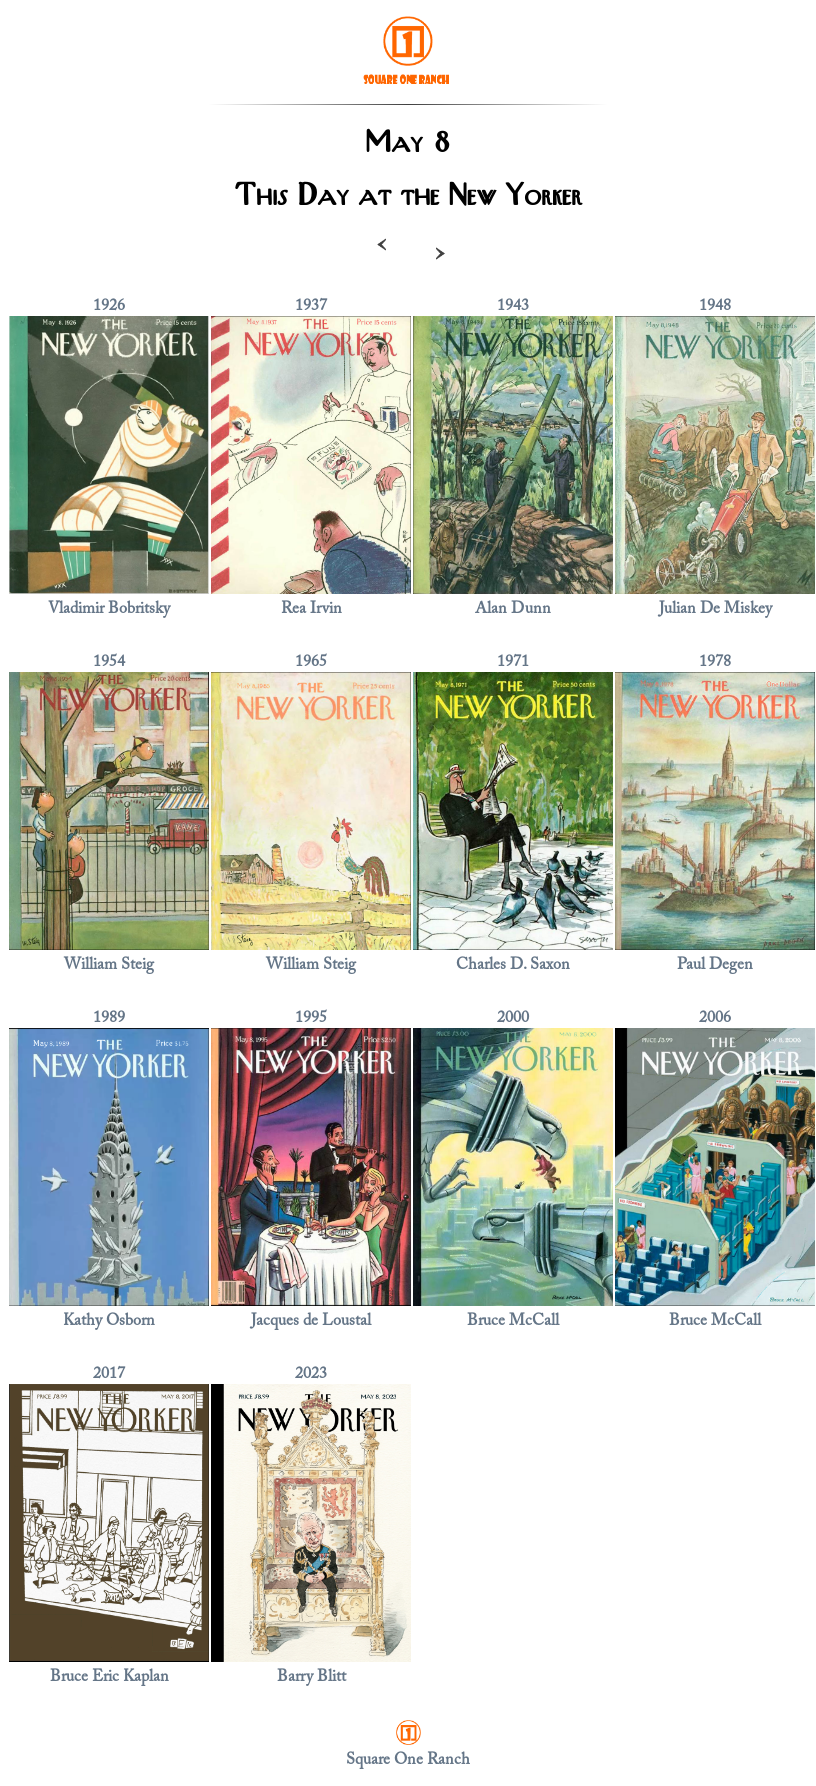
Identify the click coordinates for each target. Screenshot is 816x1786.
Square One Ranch (408, 1760)
